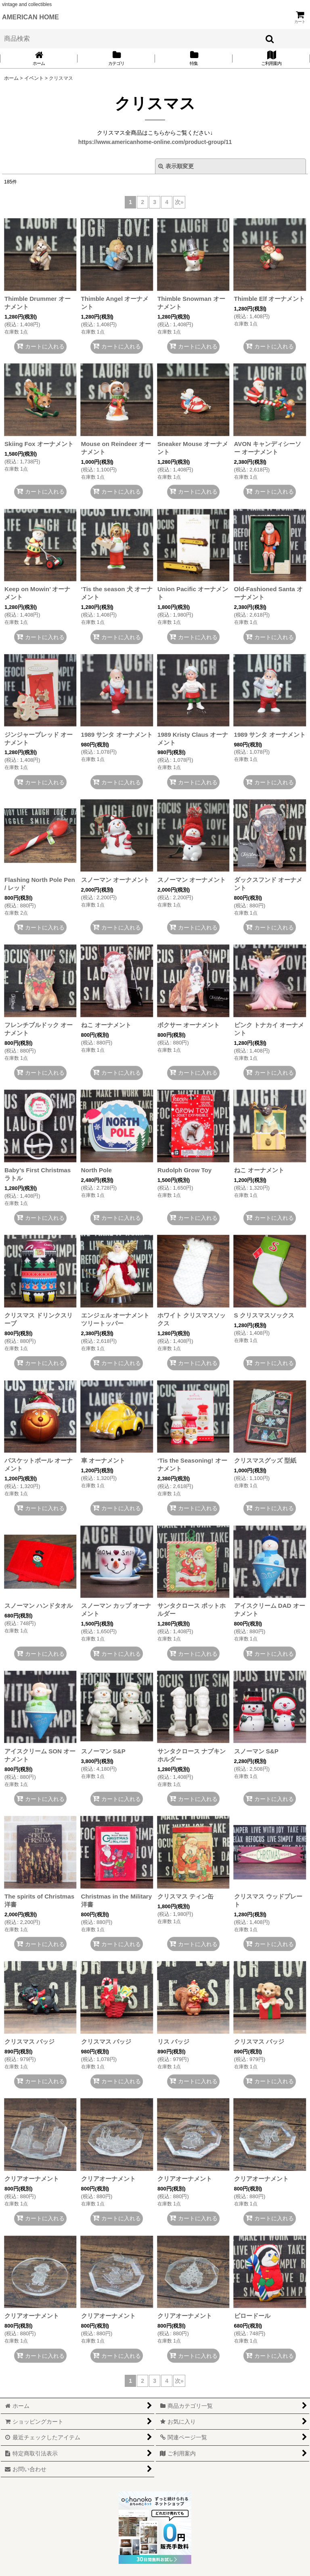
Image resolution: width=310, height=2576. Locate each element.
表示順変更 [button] (176, 166)
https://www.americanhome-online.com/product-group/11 (155, 142)
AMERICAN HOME (30, 17)
